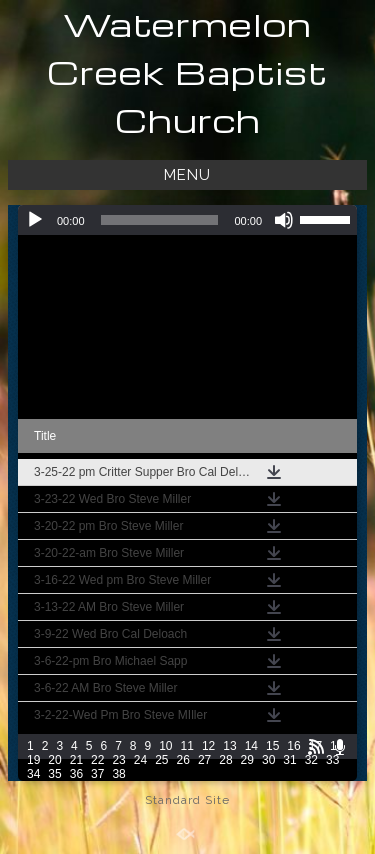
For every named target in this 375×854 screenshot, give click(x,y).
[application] (187, 220)
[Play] (35, 220)
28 (225, 760)
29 (247, 760)
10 (165, 746)
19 (33, 760)
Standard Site (187, 800)
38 (118, 774)
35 (54, 774)
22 (97, 760)
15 (272, 746)
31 (289, 760)
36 (76, 774)
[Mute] (284, 220)
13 (229, 746)
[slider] (160, 220)
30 (268, 760)
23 (118, 760)
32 (311, 760)
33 (332, 760)
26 (183, 760)
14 (251, 746)
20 (54, 760)
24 (140, 760)
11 (187, 746)
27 (204, 760)
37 (97, 774)
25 (161, 760)
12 (208, 746)
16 (293, 746)
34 (33, 774)
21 (76, 760)
